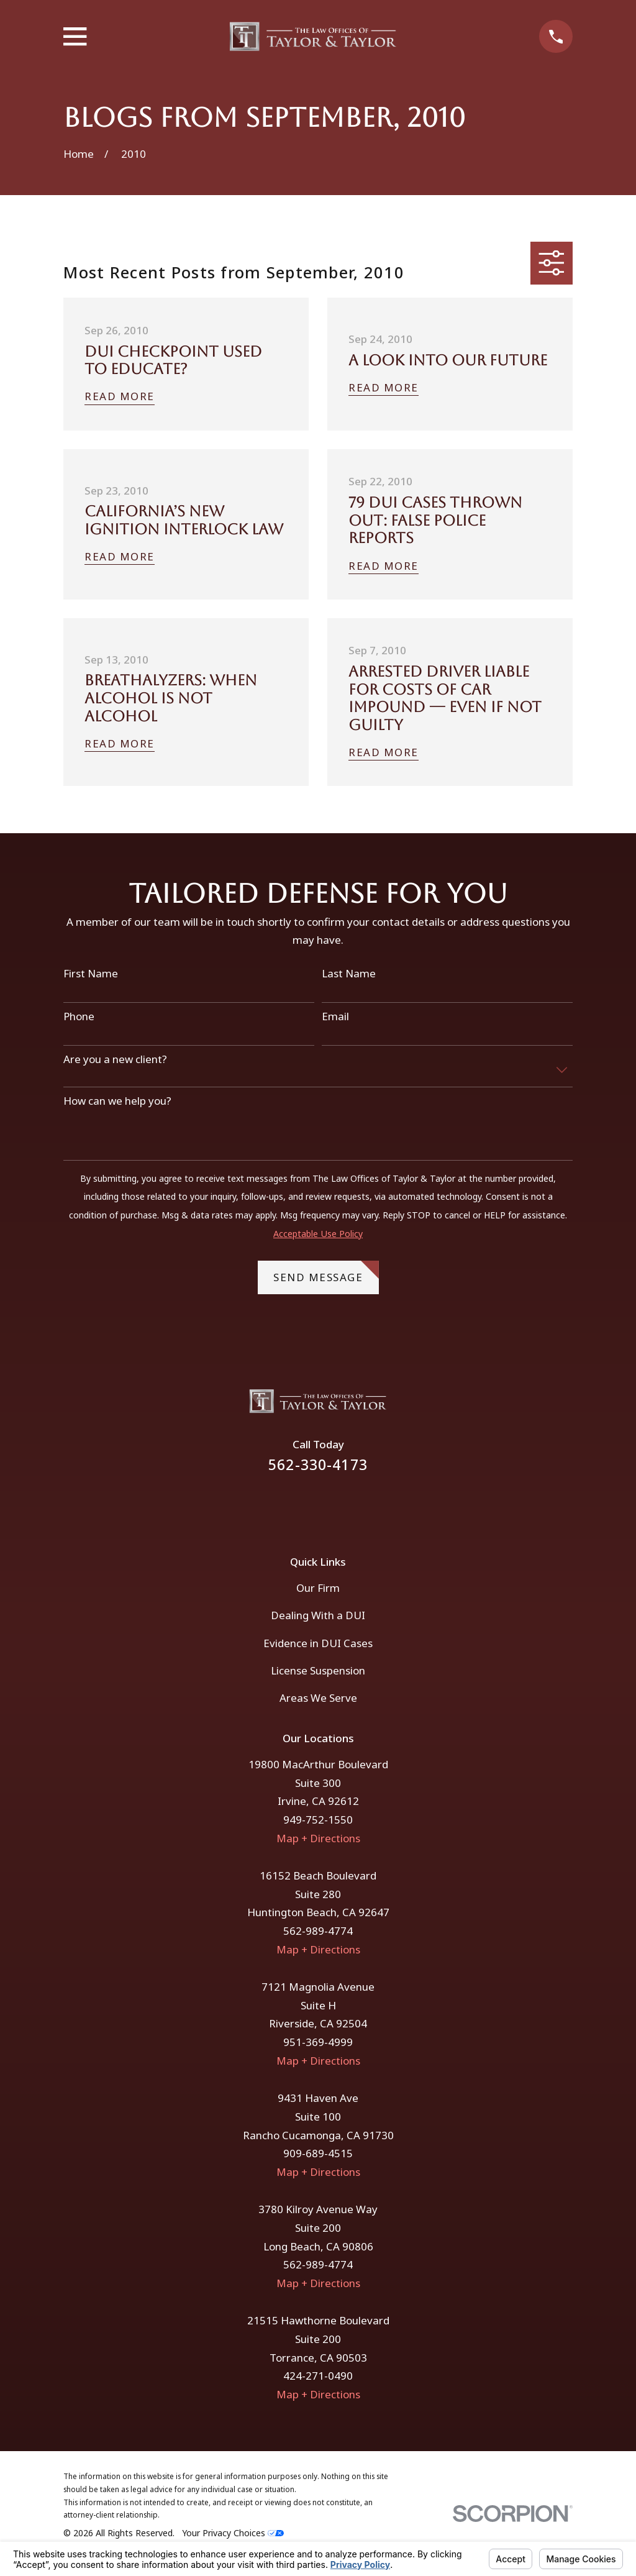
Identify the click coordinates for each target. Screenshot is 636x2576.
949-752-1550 (318, 1819)
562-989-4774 (318, 1931)
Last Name (349, 973)
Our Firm (318, 1588)
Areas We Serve (318, 1698)
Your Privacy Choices (233, 2533)
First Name (90, 973)
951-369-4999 (318, 2042)
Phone (78, 1016)
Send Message (326, 1272)
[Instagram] (334, 1505)
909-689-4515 (318, 2153)
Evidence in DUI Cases (318, 1643)
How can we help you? (117, 1101)
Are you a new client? (115, 1059)
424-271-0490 (318, 2375)
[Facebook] (301, 1505)
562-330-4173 (318, 1464)
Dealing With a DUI (318, 1615)
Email (335, 1016)
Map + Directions (318, 1838)
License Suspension (318, 1670)
